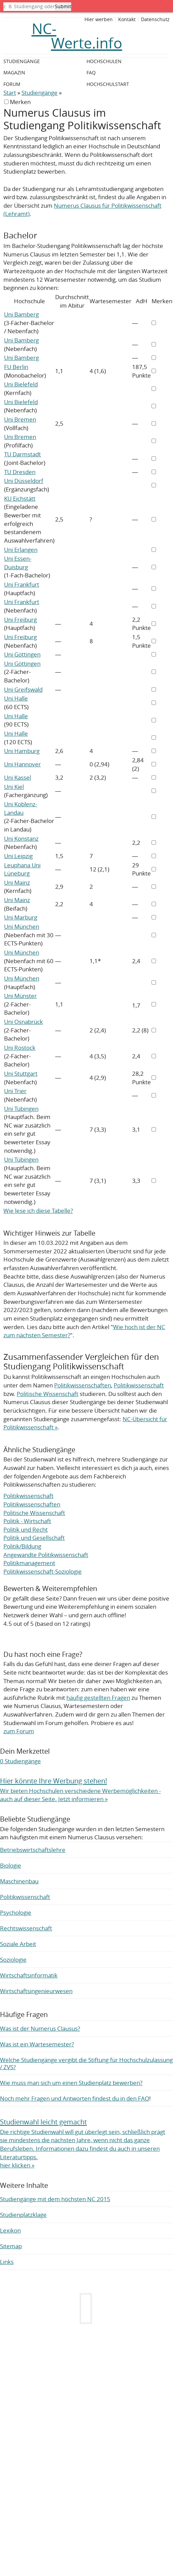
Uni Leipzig (18, 856)
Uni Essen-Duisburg (17, 563)
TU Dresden (19, 472)
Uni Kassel (17, 777)
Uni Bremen (20, 419)
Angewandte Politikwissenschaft (45, 1555)
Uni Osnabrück (23, 1022)
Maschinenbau (19, 1881)
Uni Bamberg (21, 314)
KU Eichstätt (19, 498)
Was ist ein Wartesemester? (37, 2044)
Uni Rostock (19, 1047)
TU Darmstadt (22, 454)
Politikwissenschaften (82, 1385)
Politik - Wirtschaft (27, 1521)
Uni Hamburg (22, 751)
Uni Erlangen (20, 550)
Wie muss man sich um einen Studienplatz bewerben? (71, 2083)
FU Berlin (16, 367)
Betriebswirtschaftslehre (32, 1850)
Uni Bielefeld (21, 384)
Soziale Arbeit (18, 1944)
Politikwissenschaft (139, 1385)
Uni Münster (20, 996)
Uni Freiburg (20, 619)
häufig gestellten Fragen (98, 1698)
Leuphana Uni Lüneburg (22, 869)
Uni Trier (15, 1091)
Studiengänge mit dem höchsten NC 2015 (55, 2199)
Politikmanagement (29, 1563)
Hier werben (98, 19)
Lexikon (10, 2230)
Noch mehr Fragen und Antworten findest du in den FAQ (74, 2098)
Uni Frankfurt (21, 584)
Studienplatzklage (23, 2215)
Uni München (21, 926)
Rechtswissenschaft (26, 1928)
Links (7, 2262)
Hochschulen (104, 61)
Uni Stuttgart (20, 1073)
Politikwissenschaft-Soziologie (42, 1571)
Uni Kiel (14, 787)
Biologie (10, 1865)
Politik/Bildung (22, 1546)
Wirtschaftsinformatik (29, 1975)
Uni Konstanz (21, 838)
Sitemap (11, 2246)
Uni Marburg (20, 917)
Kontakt (127, 19)
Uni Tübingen (21, 1109)
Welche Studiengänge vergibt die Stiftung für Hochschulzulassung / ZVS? (86, 2063)
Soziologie (13, 1959)
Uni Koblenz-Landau (20, 808)
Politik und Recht (25, 1529)
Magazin (14, 72)
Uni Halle (16, 698)
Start (9, 93)
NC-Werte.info (77, 36)
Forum (11, 84)
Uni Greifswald (23, 689)
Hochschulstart (107, 84)
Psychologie (15, 1912)
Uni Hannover (22, 764)
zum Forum (18, 1731)
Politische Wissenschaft (47, 1394)
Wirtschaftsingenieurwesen (36, 1991)
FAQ (91, 72)
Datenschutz (155, 19)
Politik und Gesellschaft (34, 1538)
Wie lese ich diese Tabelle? (38, 1211)
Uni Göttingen (22, 654)
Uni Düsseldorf (23, 481)
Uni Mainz (17, 882)
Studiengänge (39, 93)
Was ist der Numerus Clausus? (40, 2028)
